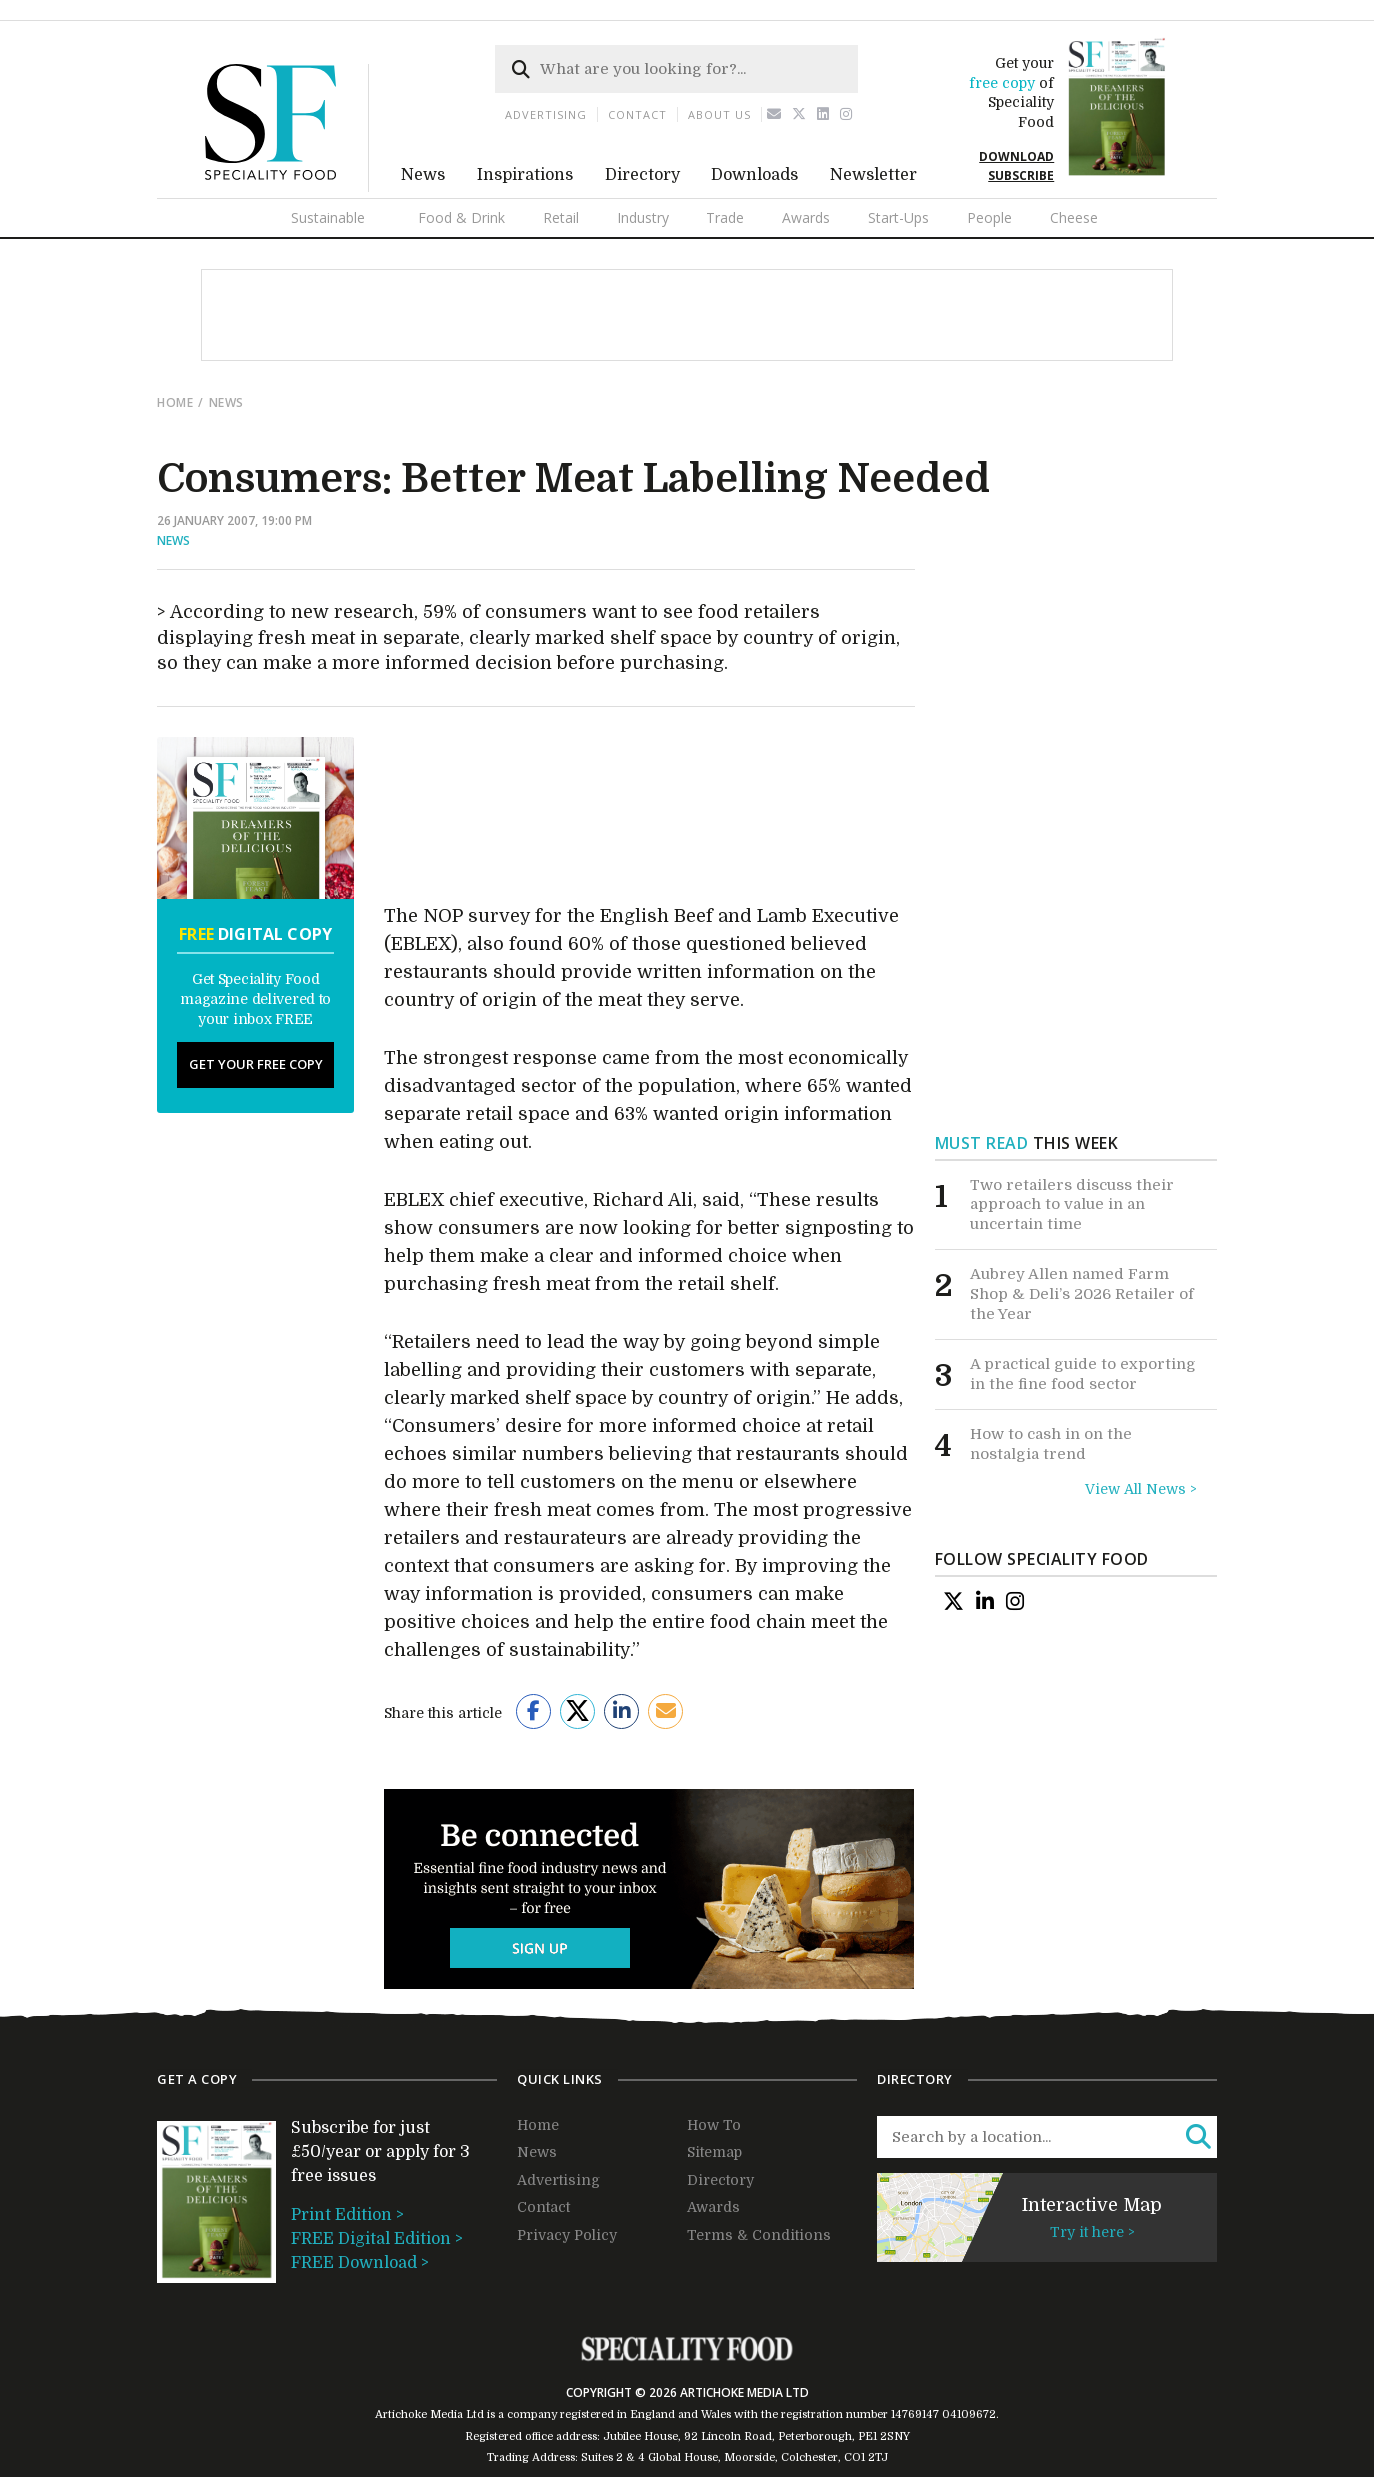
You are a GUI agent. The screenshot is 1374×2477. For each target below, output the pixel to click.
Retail (561, 217)
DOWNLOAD (1016, 156)
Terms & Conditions (759, 2235)
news (226, 402)
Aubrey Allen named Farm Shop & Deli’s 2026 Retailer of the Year (1082, 1293)
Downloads (754, 175)
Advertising (546, 114)
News (423, 175)
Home (175, 402)
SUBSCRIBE (1021, 175)
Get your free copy (256, 1064)
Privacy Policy (567, 2235)
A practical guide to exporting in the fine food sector (1083, 1374)
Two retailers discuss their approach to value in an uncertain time (1072, 1204)
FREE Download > (360, 2263)
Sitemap (714, 2152)
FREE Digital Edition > (377, 2239)
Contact (637, 114)
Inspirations (525, 175)
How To (714, 2125)
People (989, 217)
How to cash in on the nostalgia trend (1051, 1444)
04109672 (969, 2414)
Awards (806, 217)
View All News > (1141, 1489)
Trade (725, 217)
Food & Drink (461, 217)
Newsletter (873, 175)
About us (719, 114)
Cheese (1074, 217)
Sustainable (328, 217)
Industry (643, 217)
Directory (642, 175)
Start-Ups (898, 217)
